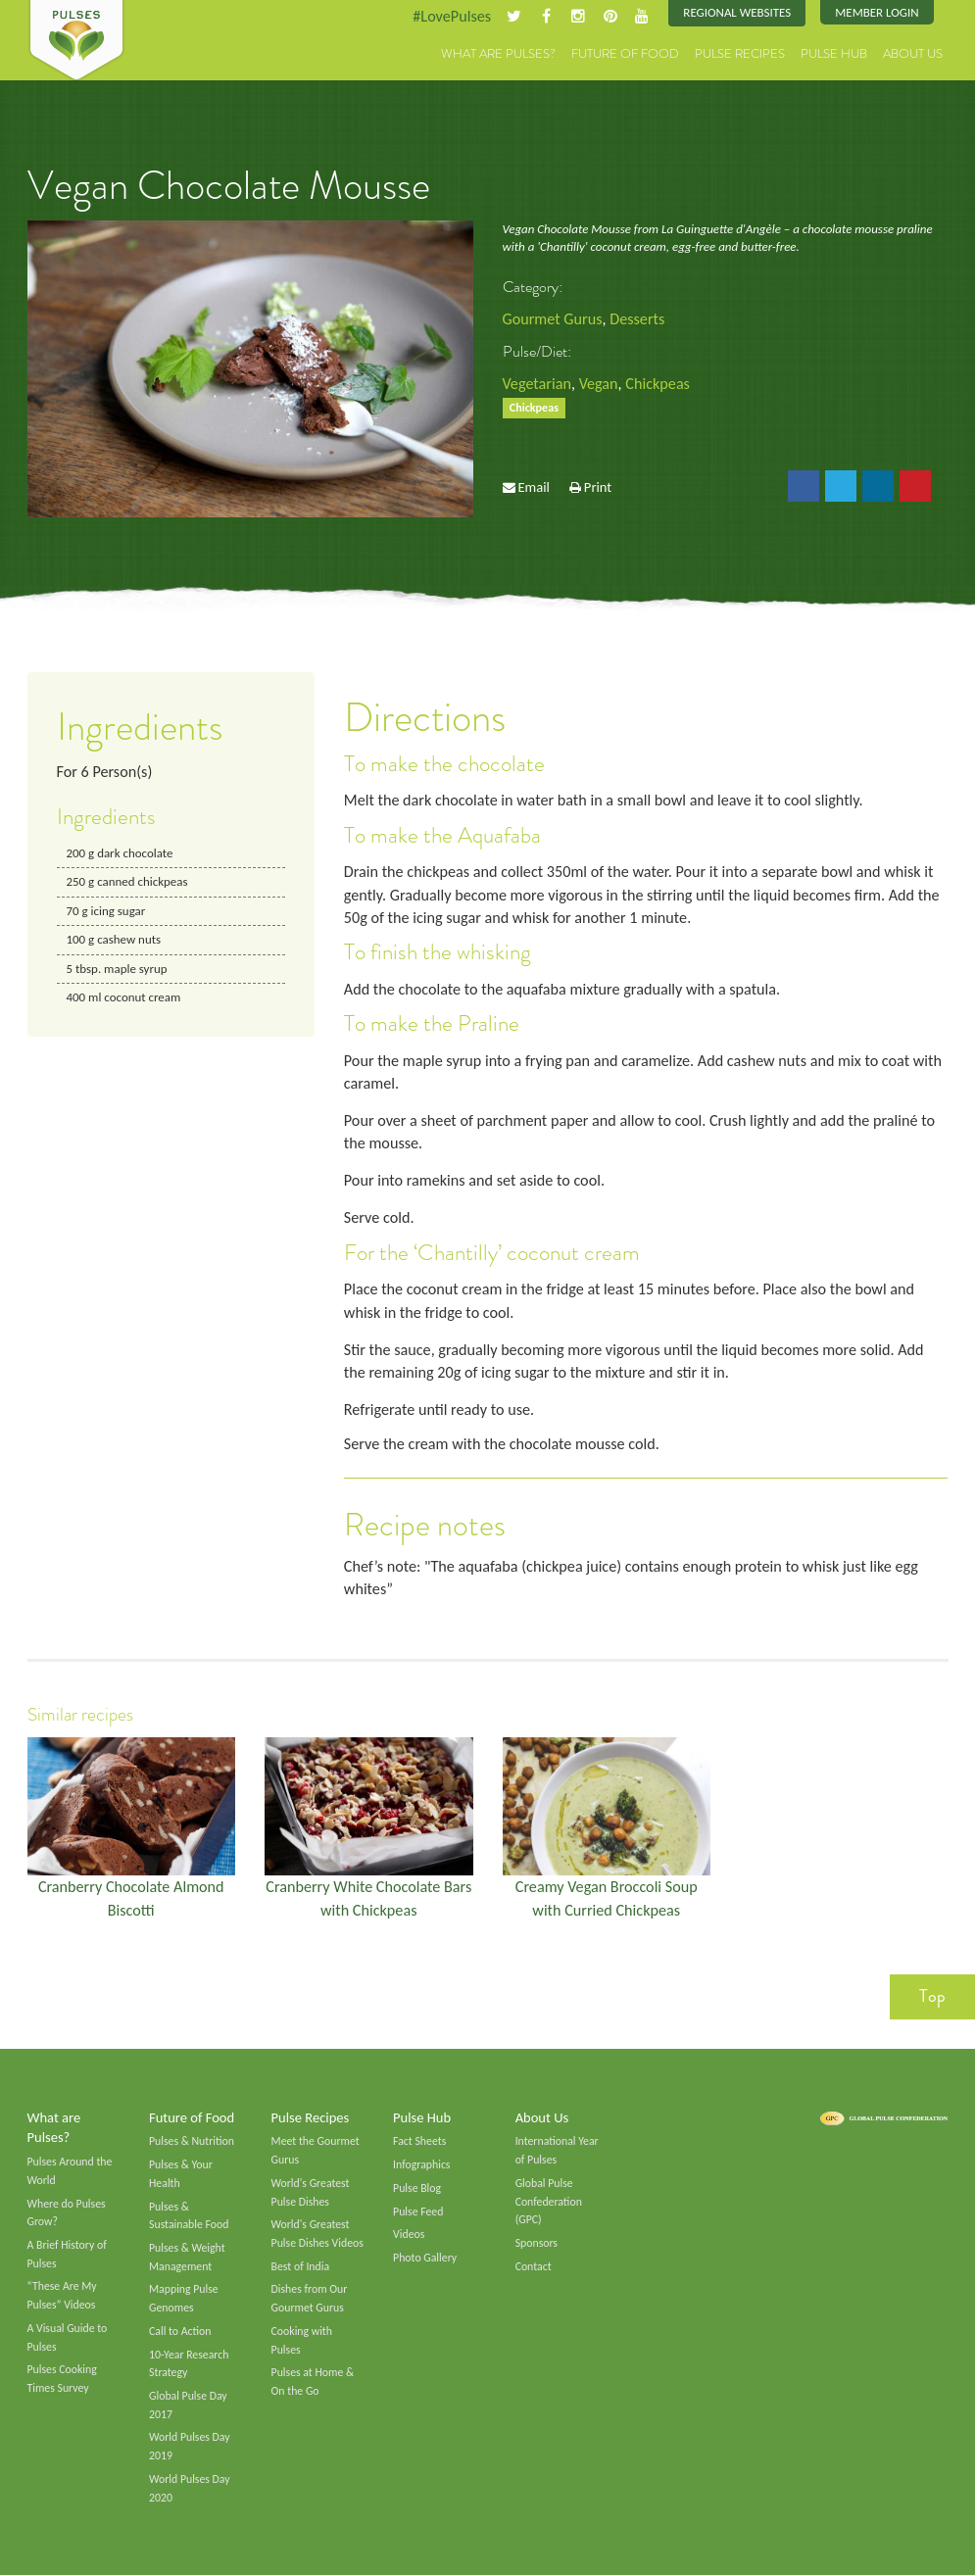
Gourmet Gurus (553, 319)
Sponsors (536, 2244)
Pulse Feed (418, 2211)
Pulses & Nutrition (191, 2142)
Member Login (876, 12)
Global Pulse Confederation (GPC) (548, 2202)
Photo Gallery (425, 2258)
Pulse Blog (417, 2189)
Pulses (76, 41)
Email (533, 487)
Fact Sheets (419, 2142)
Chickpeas (657, 383)
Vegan (598, 383)
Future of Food (625, 53)
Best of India (300, 2267)
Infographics (421, 2165)
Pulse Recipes (740, 53)
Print (597, 487)
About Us (913, 53)
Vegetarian (537, 383)
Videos (408, 2235)
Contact (533, 2267)
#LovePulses (452, 16)
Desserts (636, 319)
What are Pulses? (498, 53)
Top (932, 1997)
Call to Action (180, 2332)
